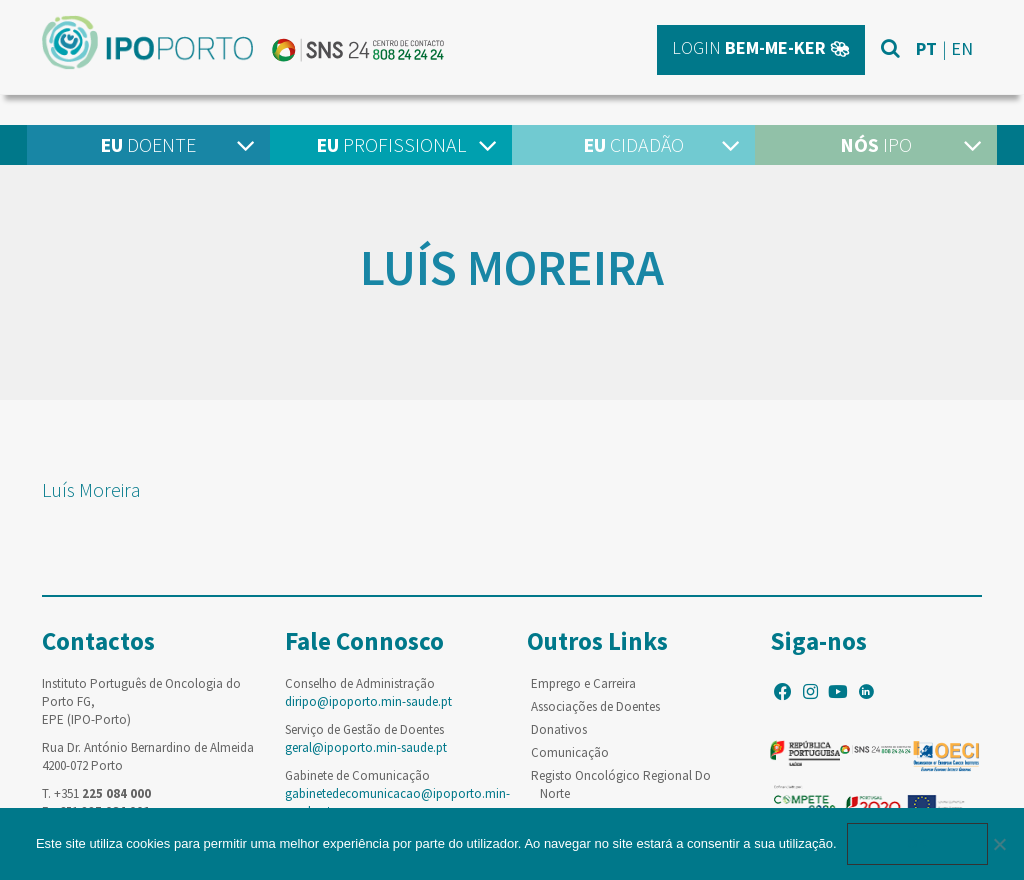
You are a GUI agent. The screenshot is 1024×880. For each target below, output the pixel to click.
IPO (876, 144)
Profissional (391, 144)
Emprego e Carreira (583, 683)
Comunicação (570, 752)
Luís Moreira (91, 489)
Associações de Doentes (595, 706)
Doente (148, 144)
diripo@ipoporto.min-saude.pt (368, 701)
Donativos (559, 729)
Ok (918, 843)
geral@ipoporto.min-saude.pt (366, 747)
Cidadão (633, 144)
